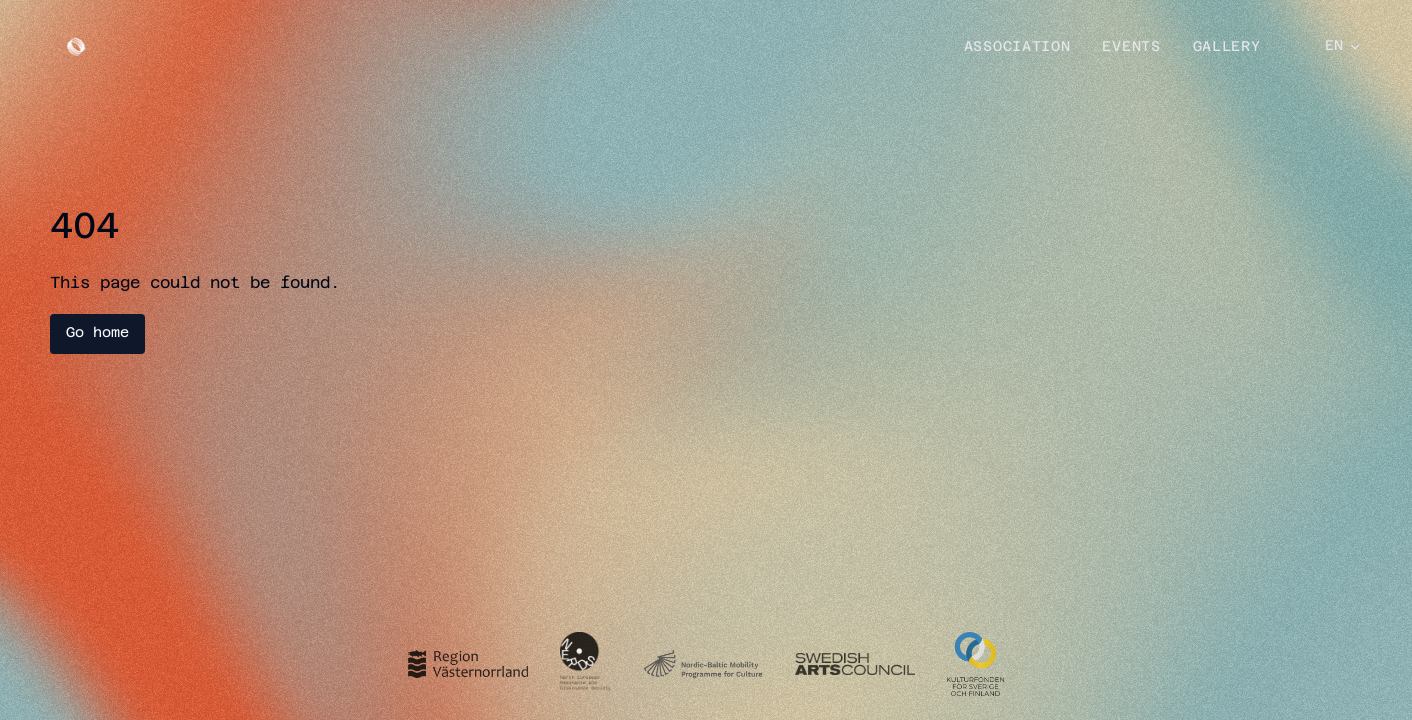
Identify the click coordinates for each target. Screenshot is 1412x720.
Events (1131, 47)
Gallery (1227, 47)
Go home (97, 333)
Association (1017, 47)
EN (1343, 46)
